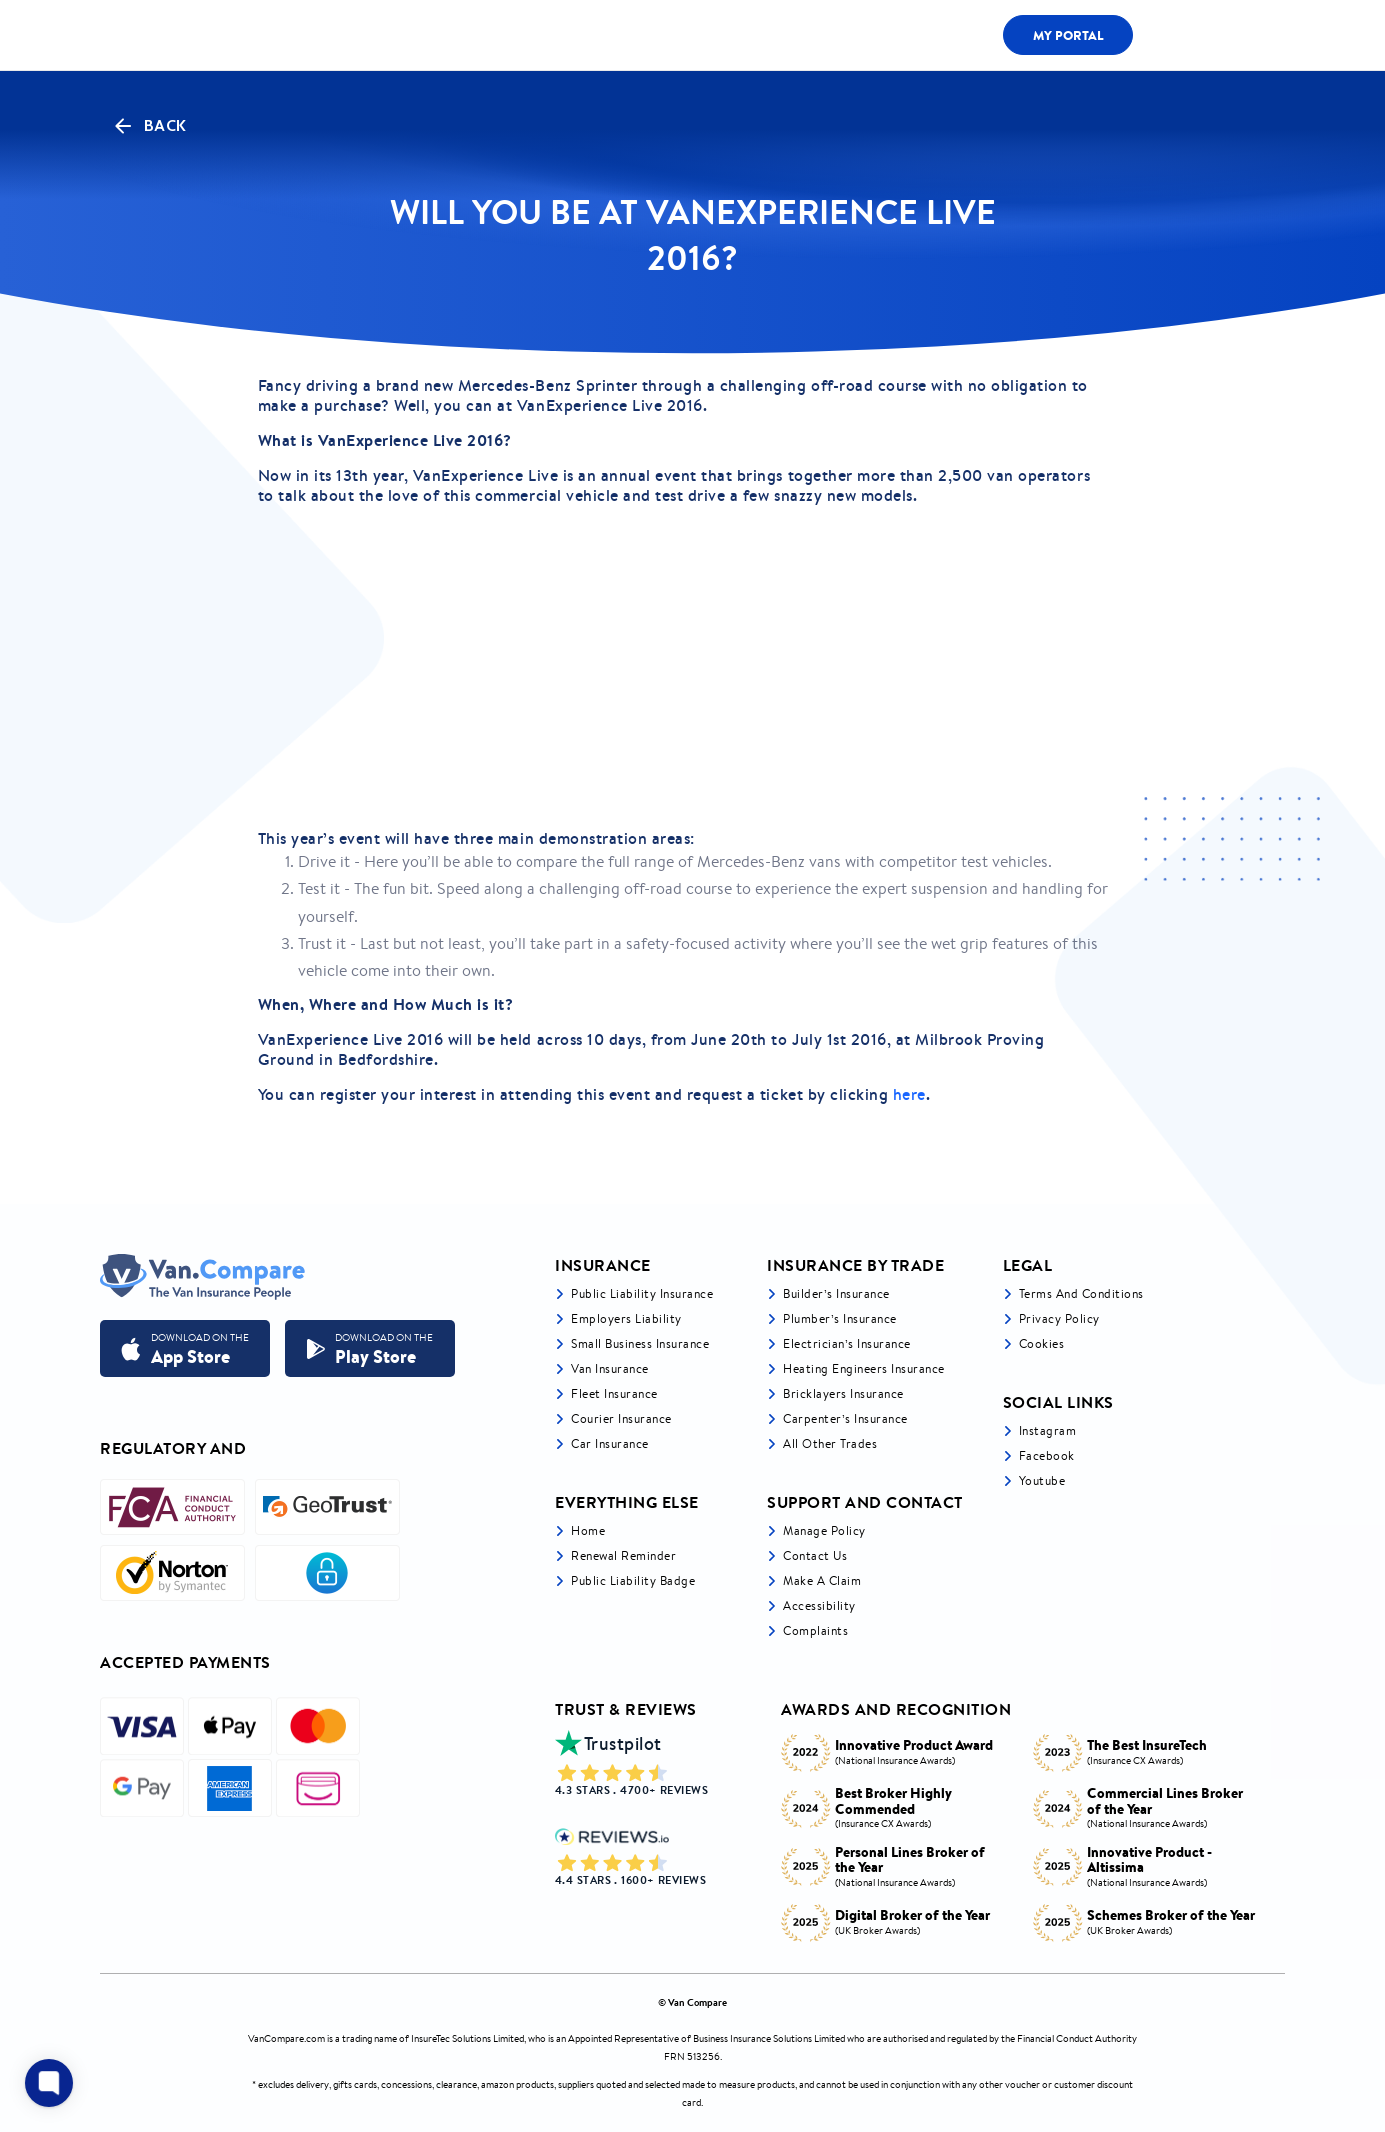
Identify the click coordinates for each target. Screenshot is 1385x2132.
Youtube (1042, 1480)
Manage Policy (824, 1530)
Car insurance (610, 1443)
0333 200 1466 (1214, 35)
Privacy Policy (1059, 1318)
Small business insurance (640, 1343)
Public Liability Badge (633, 1580)
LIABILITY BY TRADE (565, 34)
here (909, 1094)
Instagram (1048, 1430)
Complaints (815, 1630)
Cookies (1042, 1343)
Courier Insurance (621, 1418)
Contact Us (815, 1555)
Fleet (912, 35)
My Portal (1068, 35)
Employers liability (626, 1318)
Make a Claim (822, 1580)
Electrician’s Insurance (847, 1343)
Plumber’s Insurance (840, 1318)
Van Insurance (610, 1368)
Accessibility (819, 1605)
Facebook (1047, 1455)
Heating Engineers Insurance (864, 1368)
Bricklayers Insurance (843, 1393)
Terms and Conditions (1081, 1293)
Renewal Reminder (623, 1555)
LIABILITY (818, 35)
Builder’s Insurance (836, 1293)
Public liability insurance (642, 1293)
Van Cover (706, 34)
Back (149, 126)
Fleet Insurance (614, 1393)
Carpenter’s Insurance (845, 1418)
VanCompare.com (286, 2038)
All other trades (830, 1443)
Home (588, 1530)
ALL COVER (426, 34)
